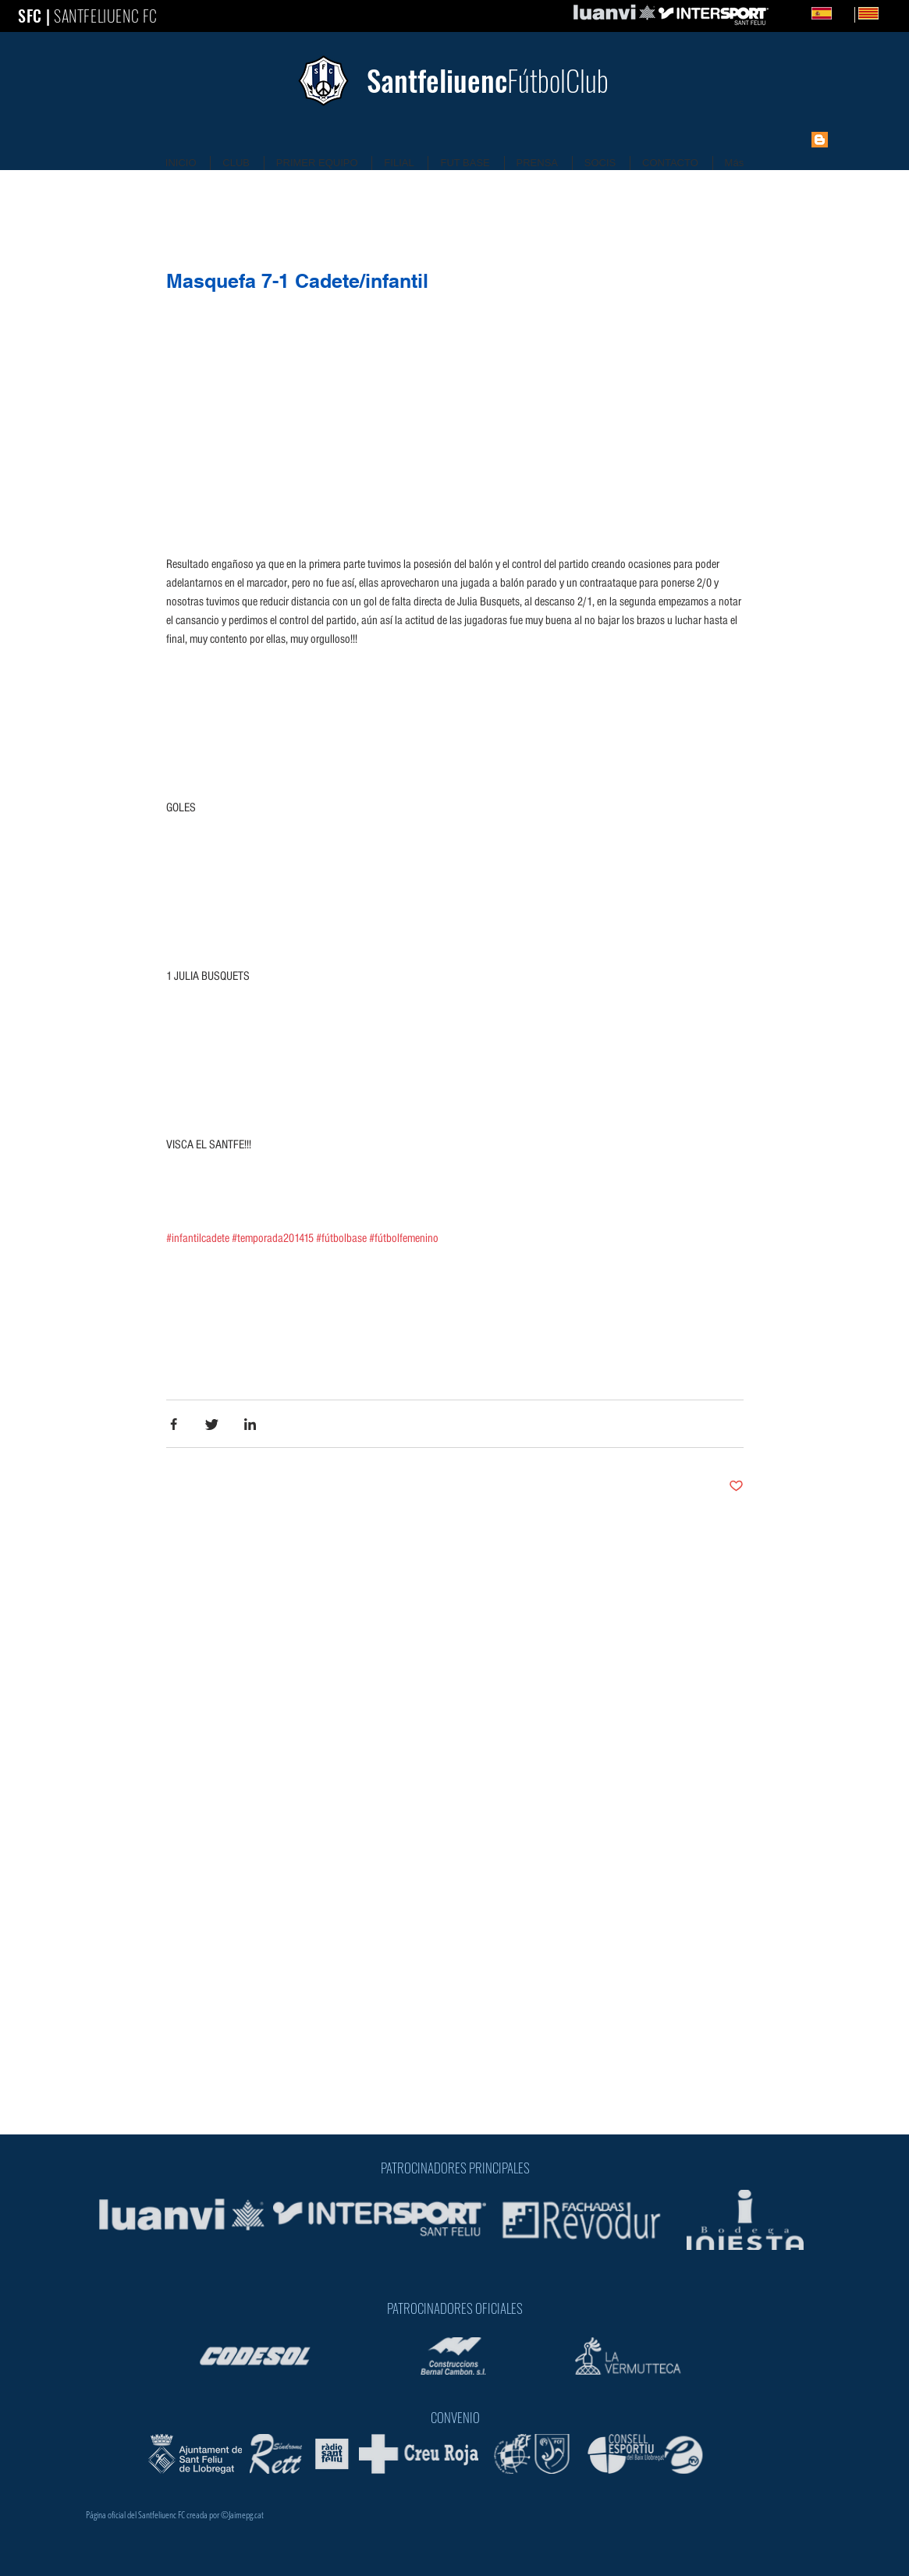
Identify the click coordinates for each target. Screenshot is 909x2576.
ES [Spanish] (845, 13)
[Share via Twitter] (211, 1424)
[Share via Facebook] (173, 1424)
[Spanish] (821, 13)
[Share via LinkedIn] (250, 1424)
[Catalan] (854, 15)
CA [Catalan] (892, 13)
